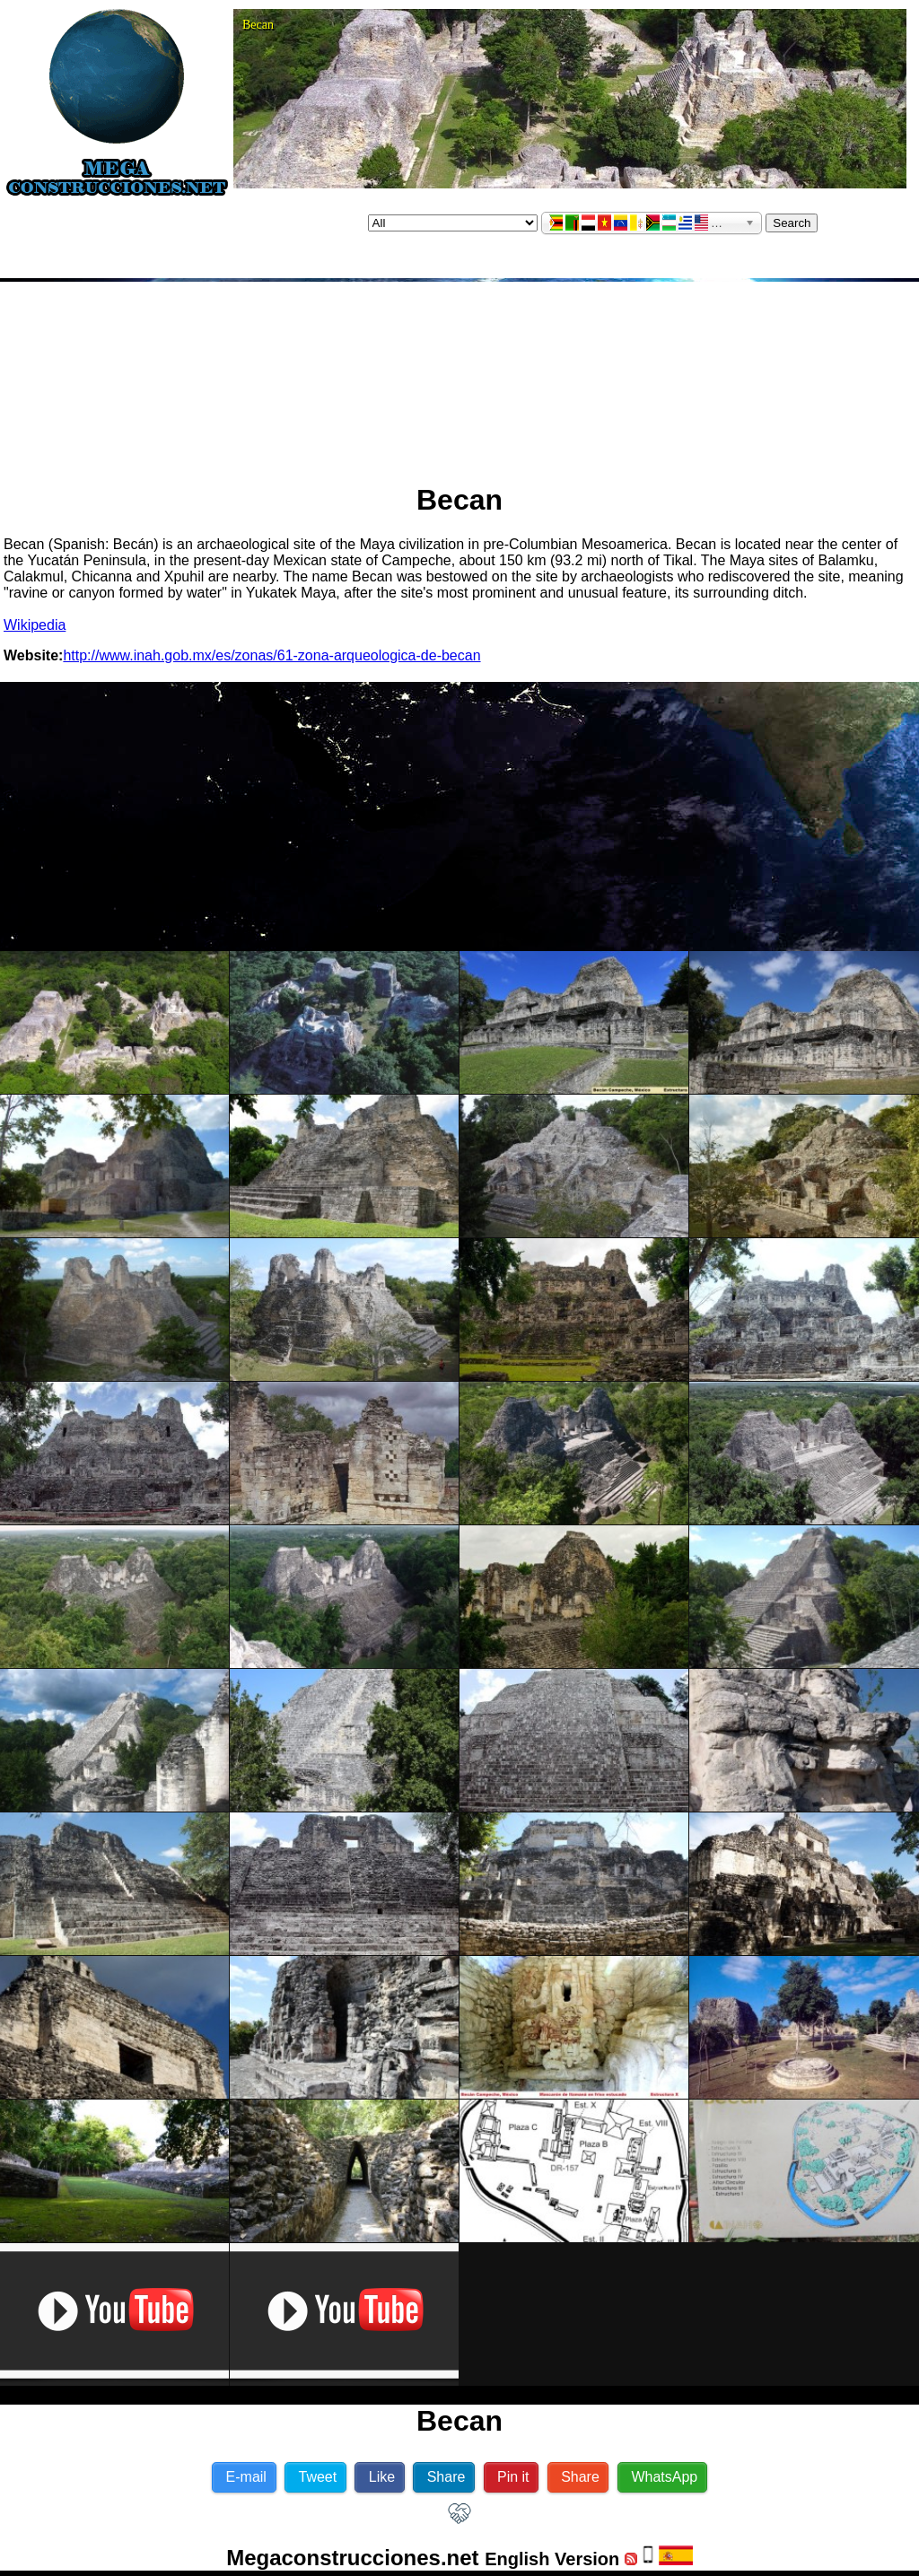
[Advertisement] (460, 375)
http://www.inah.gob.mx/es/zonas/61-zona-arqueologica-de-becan (271, 655)
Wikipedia (35, 625)
